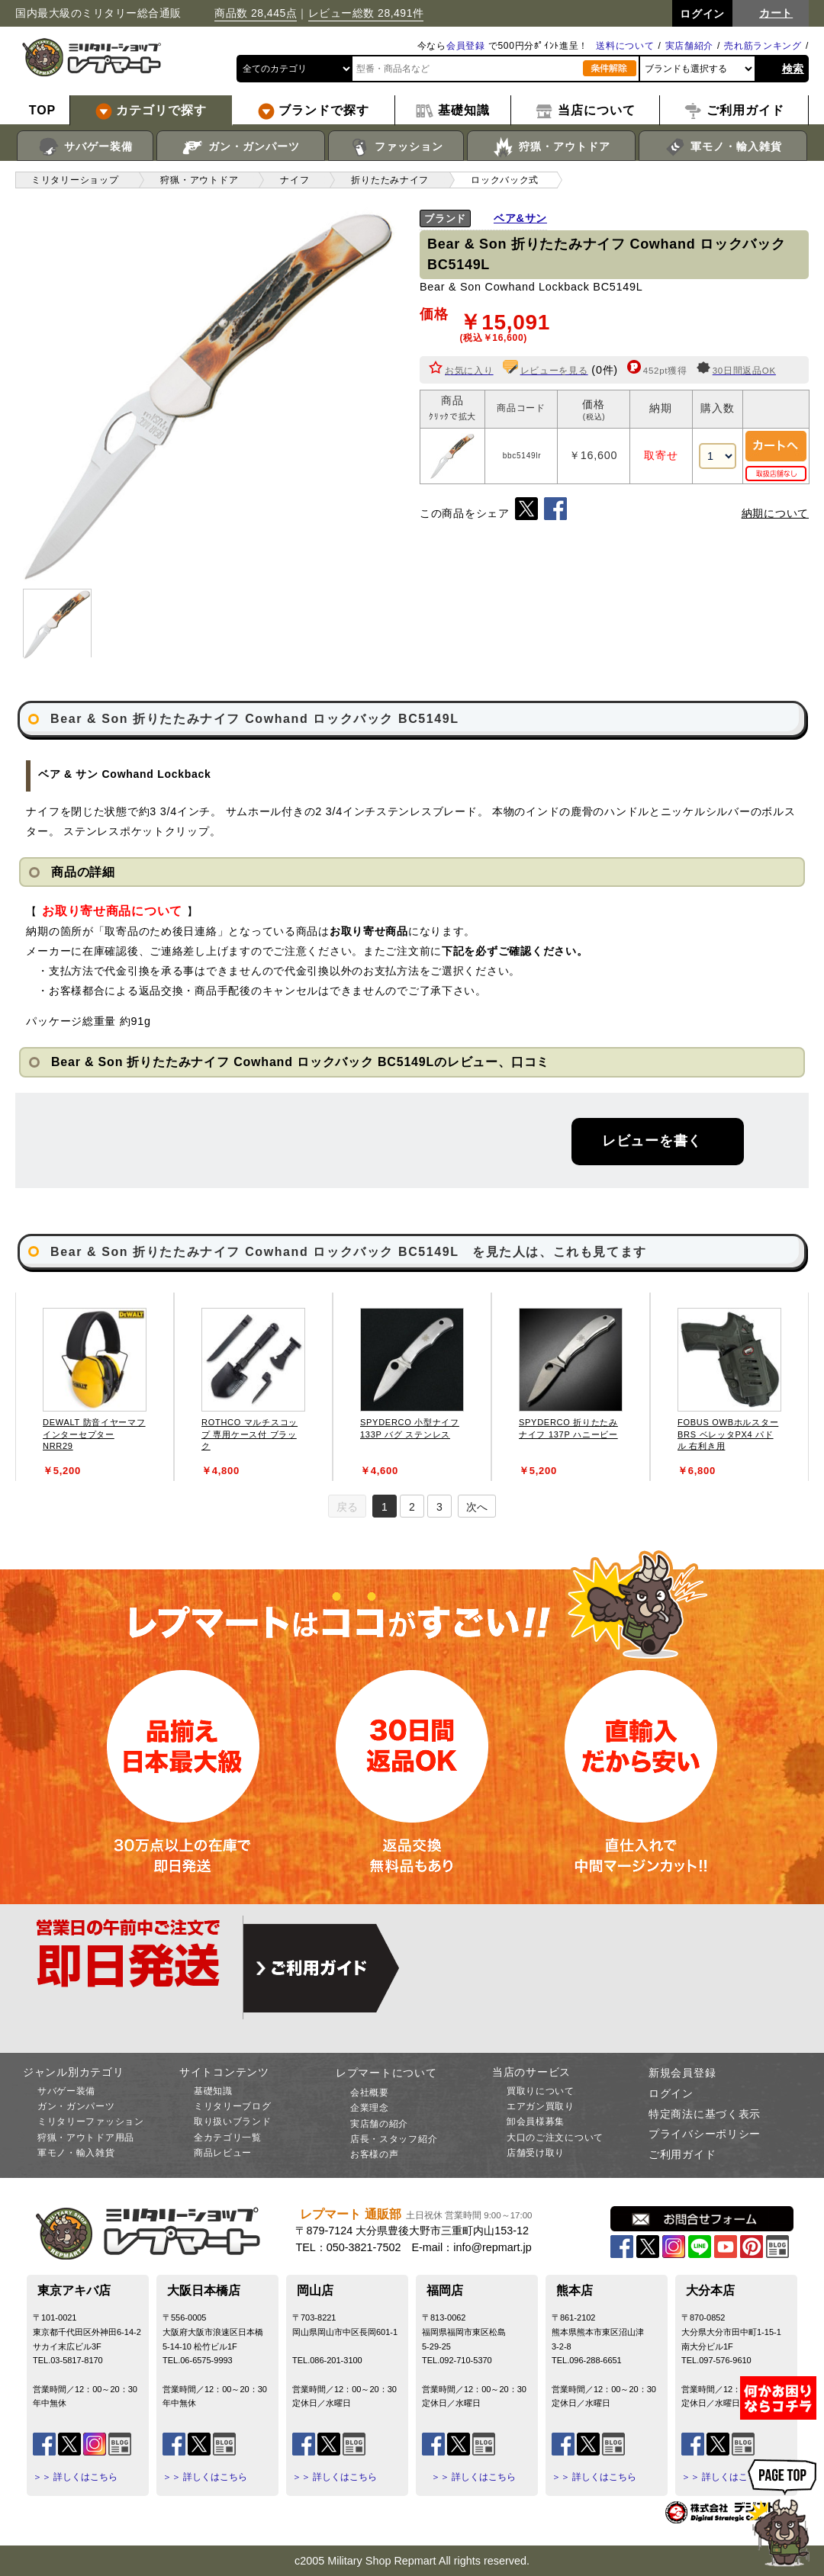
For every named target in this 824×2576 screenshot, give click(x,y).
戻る (347, 1507)
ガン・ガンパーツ (241, 147)
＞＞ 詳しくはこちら (75, 2476)
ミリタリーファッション (90, 2121)
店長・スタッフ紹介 (393, 2139)
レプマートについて (386, 2073)
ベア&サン (520, 218)
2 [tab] (412, 1507)
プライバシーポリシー (705, 2134)
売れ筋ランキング (763, 45)
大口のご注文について (555, 2137)
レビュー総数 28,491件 (366, 13)
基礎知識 (213, 2091)
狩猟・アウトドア (551, 147)
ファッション (396, 147)
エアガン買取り (541, 2106)
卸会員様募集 (536, 2121)
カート (776, 13)
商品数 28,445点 (255, 13)
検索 (793, 69)
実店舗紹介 (689, 45)
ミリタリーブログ (233, 2106)
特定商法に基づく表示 (705, 2114)
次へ (477, 1507)
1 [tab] (384, 1507)
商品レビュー (223, 2152)
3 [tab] (439, 1507)
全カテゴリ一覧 (228, 2137)
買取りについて (541, 2091)
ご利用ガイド (682, 2154)
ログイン (671, 2093)
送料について (625, 45)
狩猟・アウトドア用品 (85, 2137)
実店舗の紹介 (379, 2123)
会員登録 (465, 45)
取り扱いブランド (233, 2121)
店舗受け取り (536, 2152)
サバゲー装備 (85, 147)
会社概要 (369, 2092)
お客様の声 (374, 2154)
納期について (775, 513)
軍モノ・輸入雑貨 (723, 147)
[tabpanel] (94, 1387)
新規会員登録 (682, 2073)
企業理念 (369, 2107)
